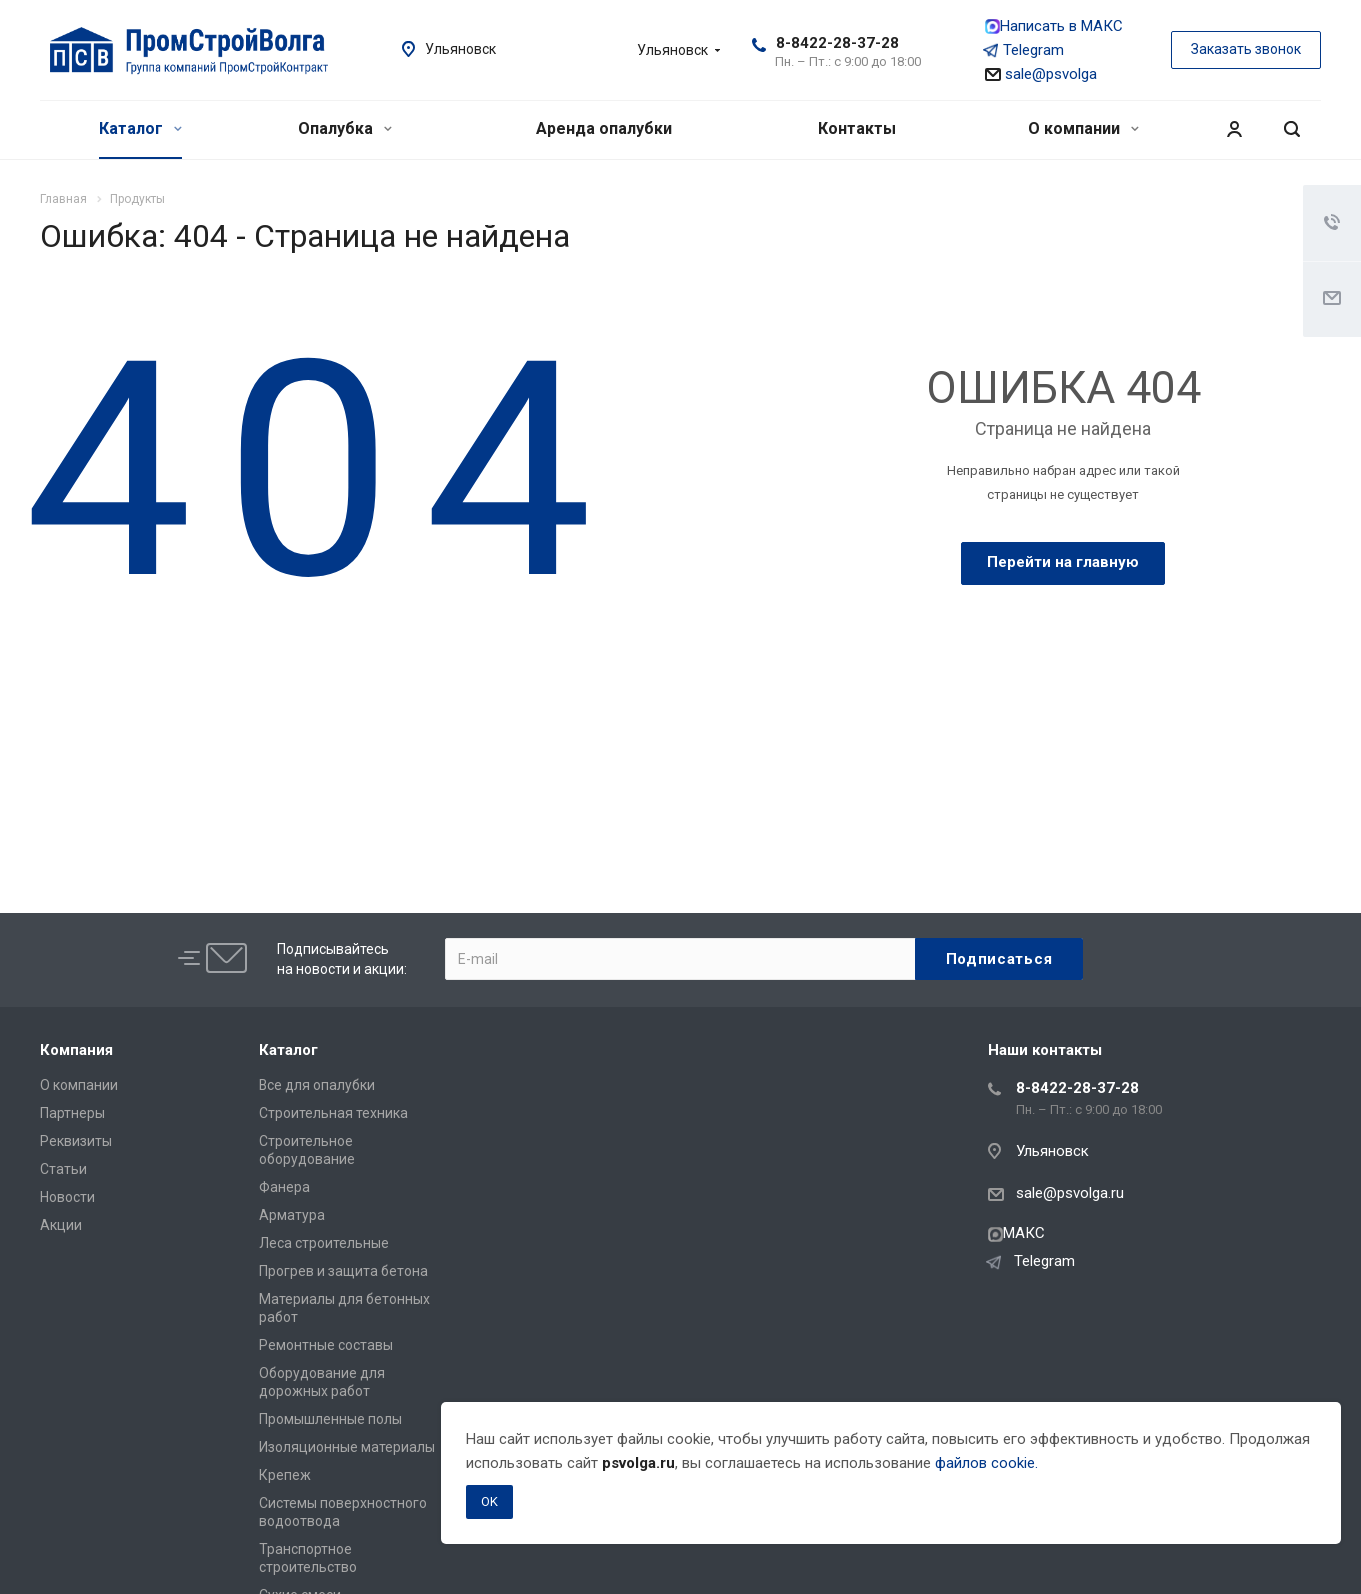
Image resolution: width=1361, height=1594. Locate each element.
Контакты (857, 128)
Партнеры (72, 1113)
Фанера (284, 1187)
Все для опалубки (317, 1085)
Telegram (1024, 50)
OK (489, 1501)
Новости (67, 1197)
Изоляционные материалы (347, 1447)
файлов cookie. (986, 1463)
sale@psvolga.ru (1070, 1193)
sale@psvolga (1041, 74)
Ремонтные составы (326, 1345)
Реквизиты (76, 1141)
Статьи (63, 1169)
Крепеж (285, 1475)
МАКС (1016, 1233)
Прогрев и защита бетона (343, 1271)
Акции (61, 1225)
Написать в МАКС (1054, 26)
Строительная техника (333, 1113)
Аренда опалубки (604, 128)
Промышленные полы (330, 1419)
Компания (76, 1050)
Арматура (292, 1215)
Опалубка (345, 128)
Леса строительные (324, 1243)
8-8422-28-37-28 (837, 43)
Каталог (140, 128)
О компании (1083, 128)
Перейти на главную (1063, 562)
